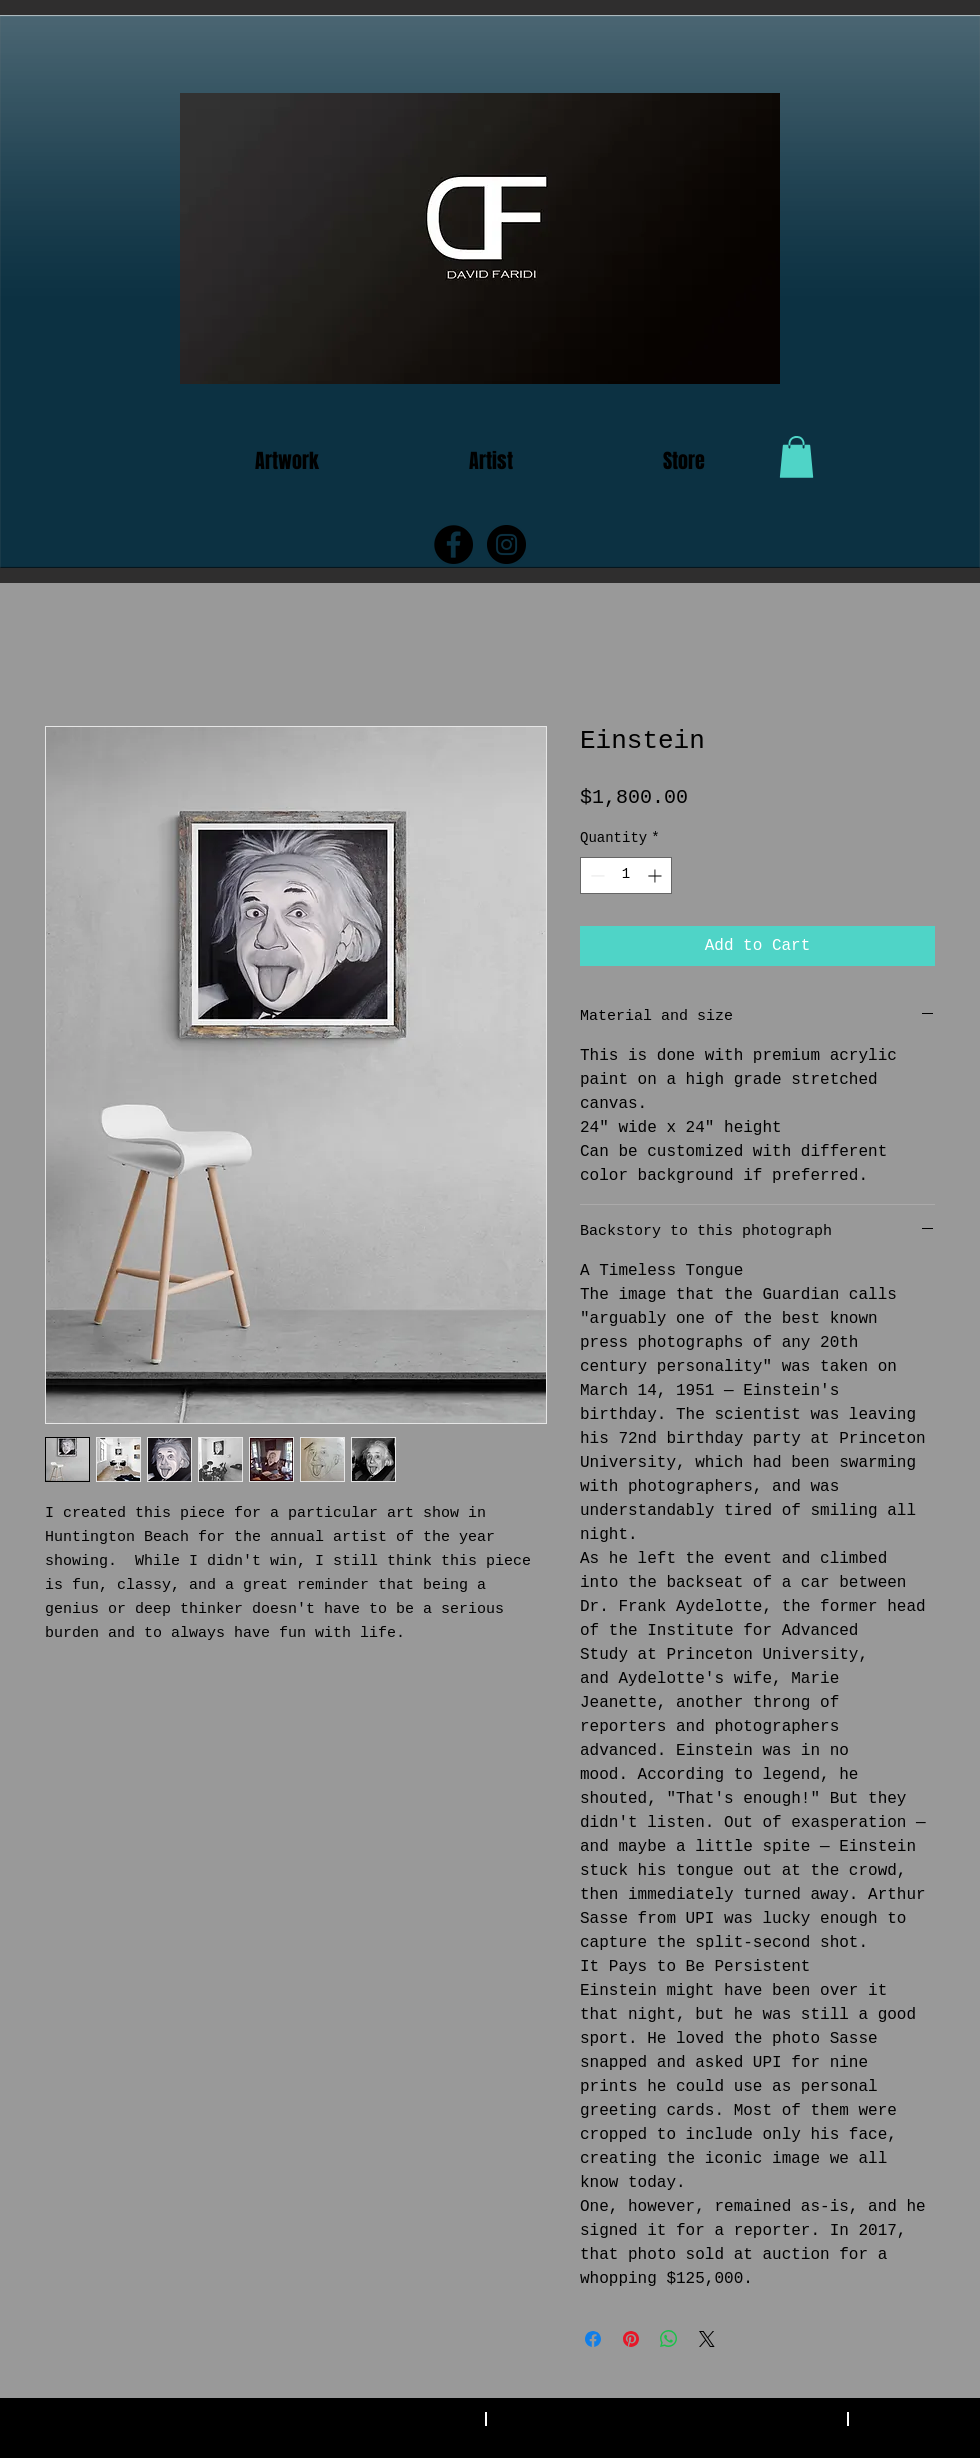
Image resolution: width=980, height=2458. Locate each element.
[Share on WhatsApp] (669, 2339)
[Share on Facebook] (593, 2339)
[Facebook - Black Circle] (453, 544)
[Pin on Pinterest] (631, 2339)
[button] (796, 457)
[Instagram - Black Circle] (506, 544)
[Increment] (656, 875)
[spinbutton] (626, 875)
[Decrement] (595, 875)
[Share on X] (707, 2339)
